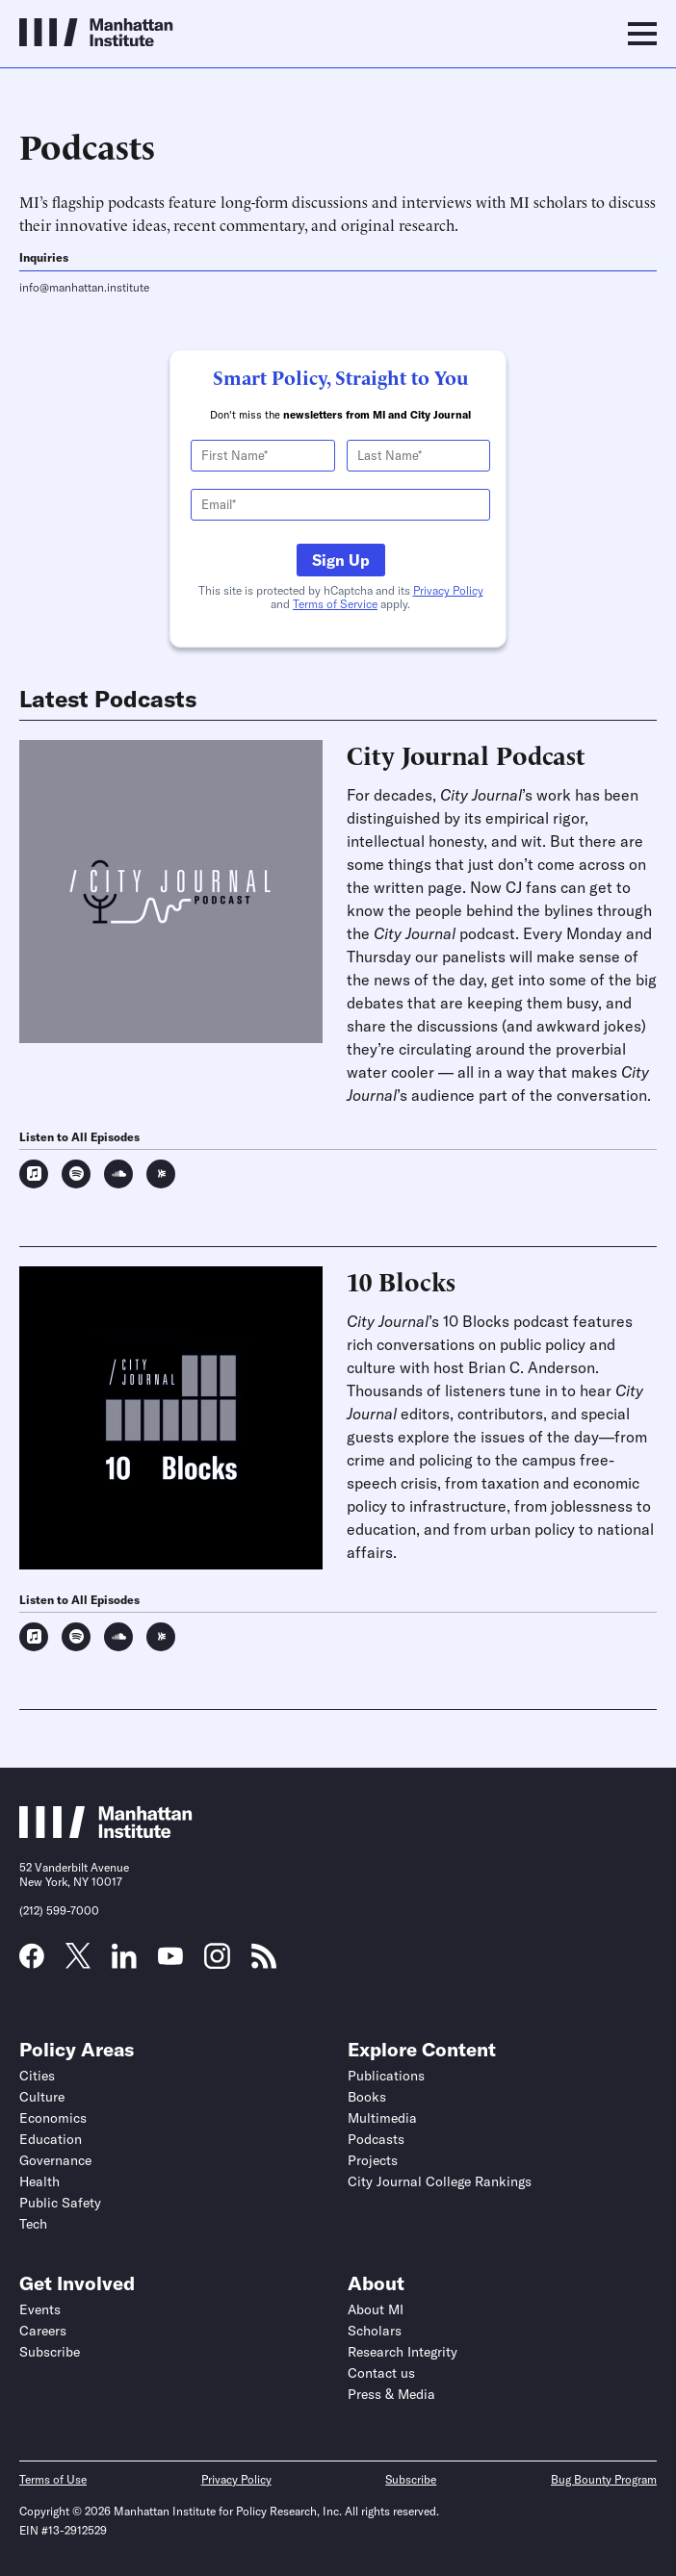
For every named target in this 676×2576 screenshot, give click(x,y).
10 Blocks (401, 1280)
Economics (53, 2118)
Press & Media (391, 2394)
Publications (386, 2075)
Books (367, 2096)
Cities (37, 2075)
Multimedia (382, 2118)
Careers (42, 2330)
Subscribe (49, 2351)
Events (40, 2309)
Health (39, 2181)
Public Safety (60, 2202)
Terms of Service (335, 604)
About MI (375, 2309)
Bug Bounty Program (604, 2479)
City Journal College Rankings (440, 2181)
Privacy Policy (448, 590)
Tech (33, 2223)
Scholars (375, 2330)
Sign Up (341, 560)
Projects (373, 2160)
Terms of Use (53, 2479)
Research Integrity (402, 2351)
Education (50, 2139)
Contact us (381, 2373)
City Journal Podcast (466, 754)
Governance (55, 2160)
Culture (42, 2096)
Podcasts (376, 2139)
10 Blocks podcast (506, 1321)
